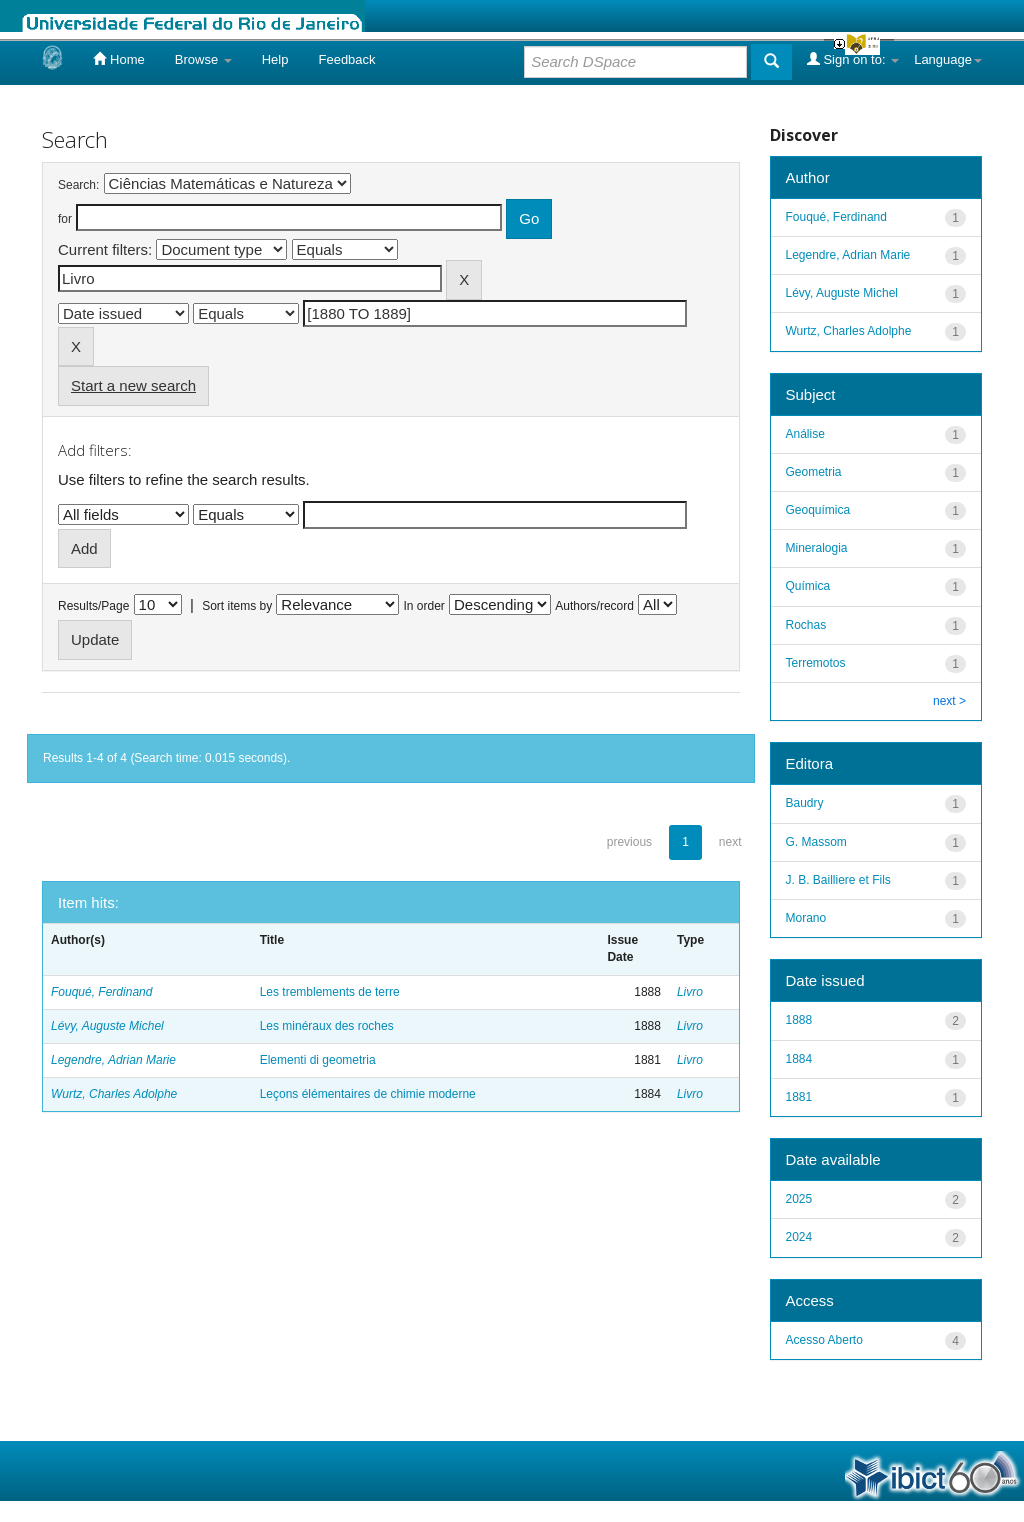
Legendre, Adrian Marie (113, 1060)
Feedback (346, 59)
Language (948, 59)
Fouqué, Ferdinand (101, 992)
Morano (806, 918)
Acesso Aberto (824, 1340)
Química (808, 586)
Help (275, 59)
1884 (799, 1059)
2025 (799, 1199)
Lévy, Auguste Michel (107, 1026)
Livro (690, 992)
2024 (799, 1237)
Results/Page (93, 606)
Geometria (814, 472)
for (65, 219)
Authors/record (594, 606)
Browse (203, 59)
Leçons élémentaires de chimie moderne (368, 1094)
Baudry (805, 803)
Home (118, 59)
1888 (799, 1020)
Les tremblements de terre (330, 992)
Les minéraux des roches (327, 1026)
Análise (805, 434)
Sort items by (237, 606)
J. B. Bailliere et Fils (838, 880)
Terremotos (816, 663)
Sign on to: (853, 59)
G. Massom (816, 842)
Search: (78, 185)
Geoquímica (818, 510)
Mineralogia (817, 548)
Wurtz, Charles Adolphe (114, 1094)
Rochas (806, 625)
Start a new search (133, 385)
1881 (799, 1097)
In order (424, 606)
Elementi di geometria (318, 1060)
